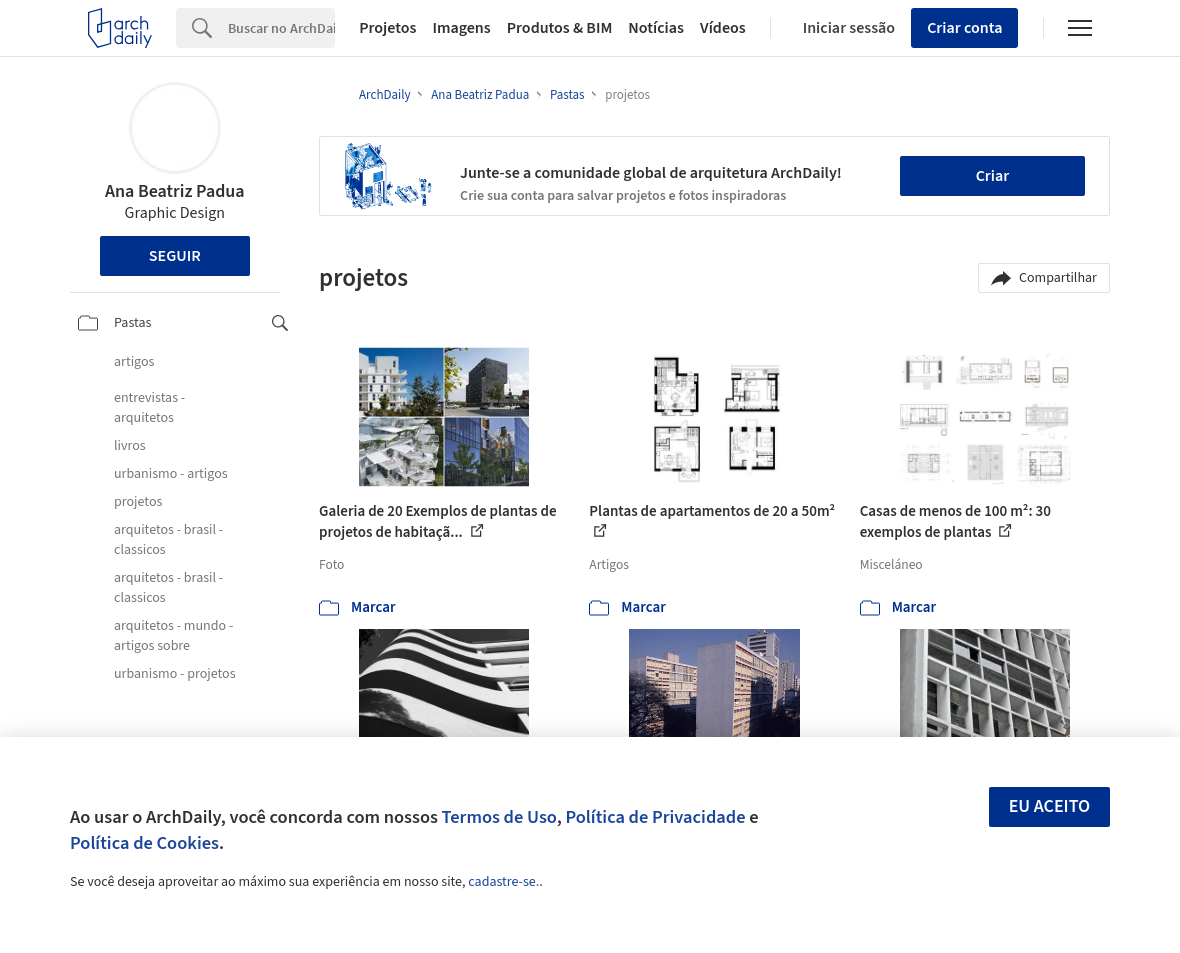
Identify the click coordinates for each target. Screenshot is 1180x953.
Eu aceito (1050, 806)
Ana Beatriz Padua (175, 191)
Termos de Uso (499, 817)
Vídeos (723, 28)
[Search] (281, 28)
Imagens (461, 28)
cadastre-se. (503, 882)
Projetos (387, 28)
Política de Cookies (144, 843)
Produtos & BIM (560, 28)
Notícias (656, 28)
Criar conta (964, 28)
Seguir (175, 256)
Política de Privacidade (655, 817)
